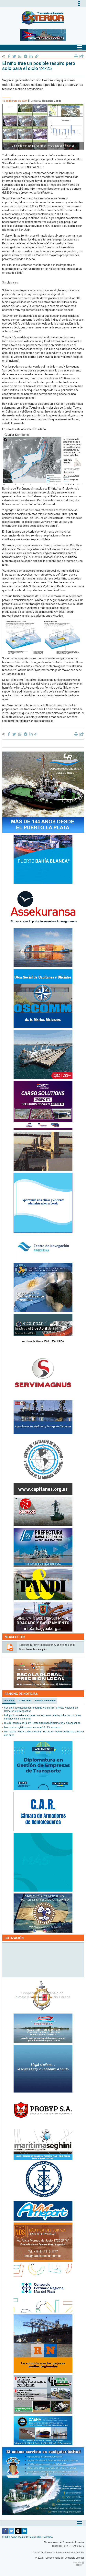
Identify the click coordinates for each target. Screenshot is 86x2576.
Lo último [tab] (9, 1700)
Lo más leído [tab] (24, 1700)
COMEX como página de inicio (18, 2537)
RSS (39, 2537)
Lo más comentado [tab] (45, 1700)
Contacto (48, 2537)
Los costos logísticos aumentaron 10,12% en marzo (32, 1727)
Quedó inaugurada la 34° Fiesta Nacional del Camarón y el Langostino (42, 1723)
